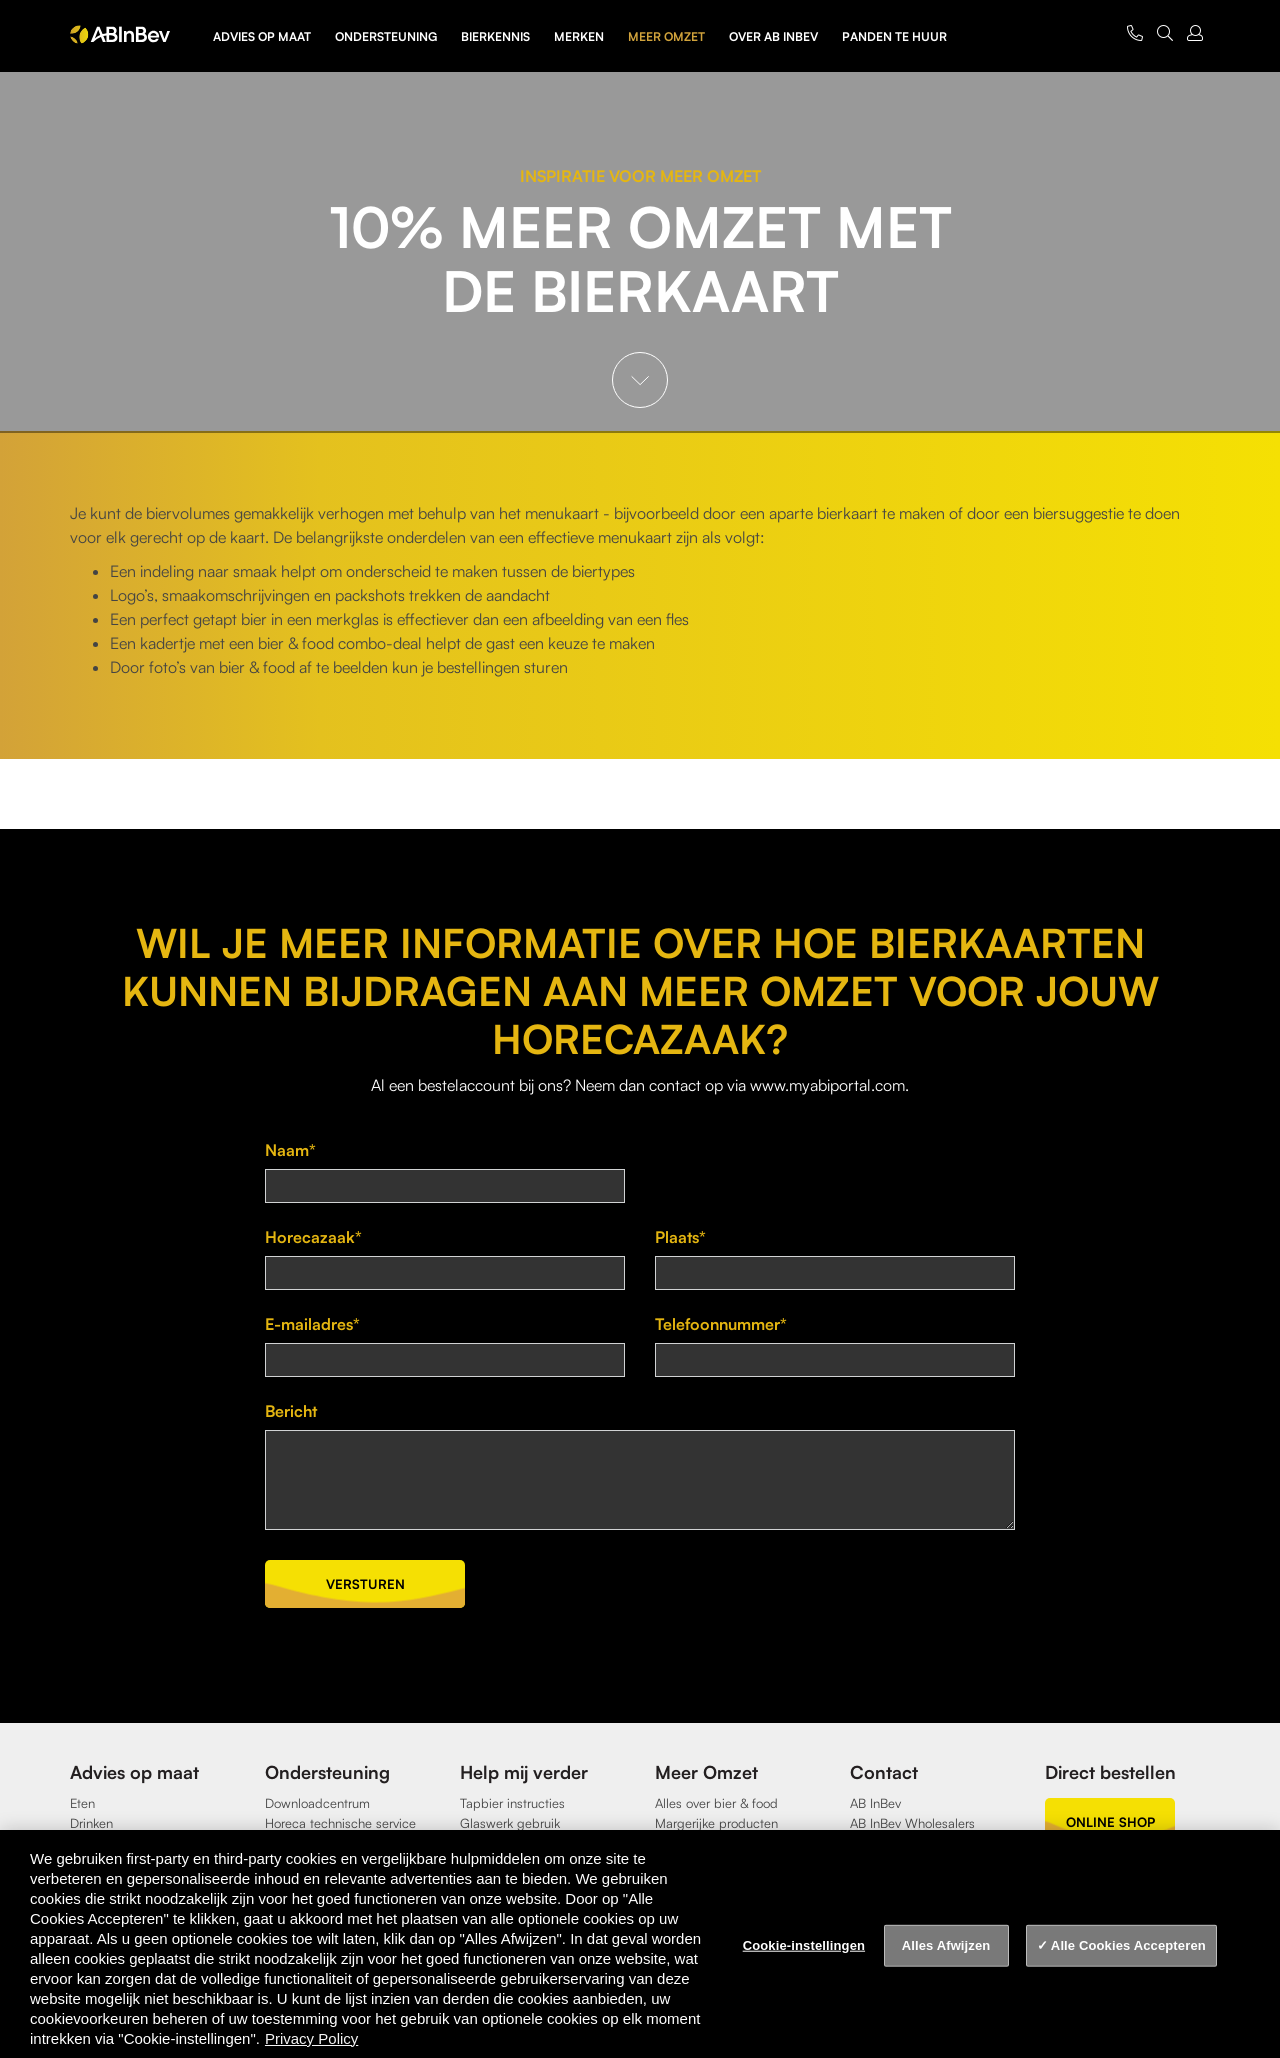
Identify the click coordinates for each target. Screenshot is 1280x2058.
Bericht (291, 1411)
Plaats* (680, 1237)
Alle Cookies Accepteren (1128, 1945)
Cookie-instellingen (804, 1945)
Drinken (91, 1823)
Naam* (290, 1150)
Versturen (365, 1584)
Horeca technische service (340, 1823)
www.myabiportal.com (827, 1085)
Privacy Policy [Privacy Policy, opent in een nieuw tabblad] (311, 2038)
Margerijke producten (716, 1823)
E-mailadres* (312, 1324)
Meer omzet (666, 36)
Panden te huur (894, 36)
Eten (82, 1803)
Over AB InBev (773, 36)
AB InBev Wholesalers (912, 1823)
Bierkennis (495, 36)
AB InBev (875, 1803)
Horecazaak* (313, 1237)
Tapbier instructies (512, 1803)
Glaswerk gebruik (510, 1823)
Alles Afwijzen (946, 1945)
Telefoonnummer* (721, 1324)
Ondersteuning (386, 36)
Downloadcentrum (317, 1803)
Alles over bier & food (716, 1803)
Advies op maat (262, 36)
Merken (579, 36)
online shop (1110, 1822)
